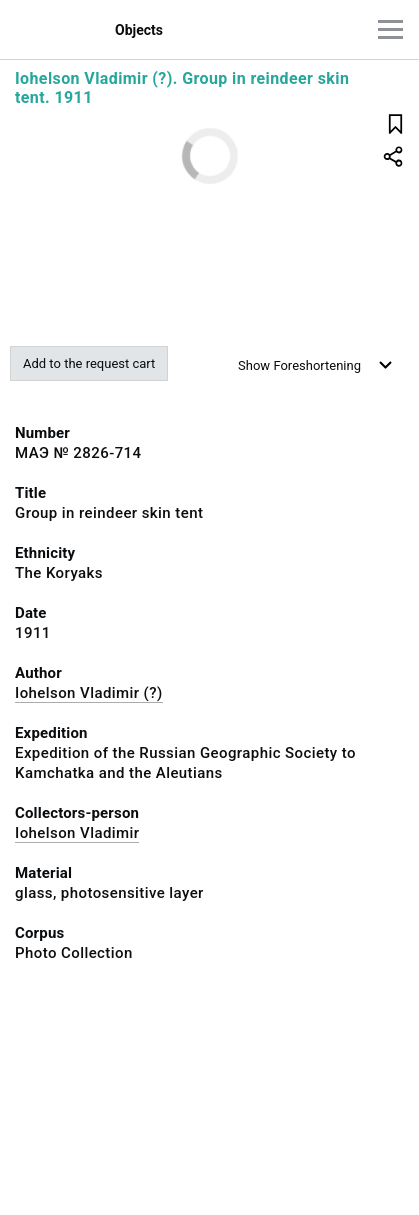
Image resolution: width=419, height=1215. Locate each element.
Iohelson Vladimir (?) (89, 693)
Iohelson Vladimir (77, 833)
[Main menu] (390, 29)
